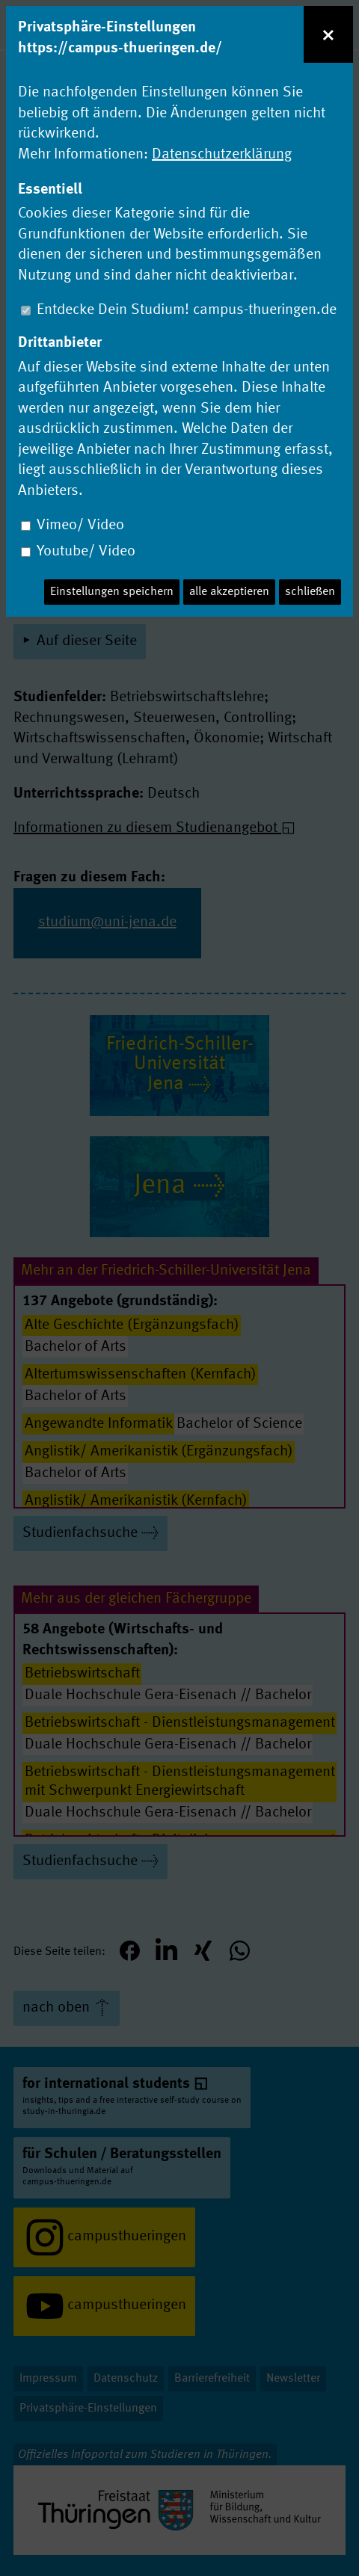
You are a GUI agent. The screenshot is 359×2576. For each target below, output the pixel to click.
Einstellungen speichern (112, 592)
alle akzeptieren (229, 592)
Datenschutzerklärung (222, 154)
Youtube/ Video (86, 551)
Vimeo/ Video (80, 525)
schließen (310, 592)
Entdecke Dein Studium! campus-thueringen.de (187, 310)
